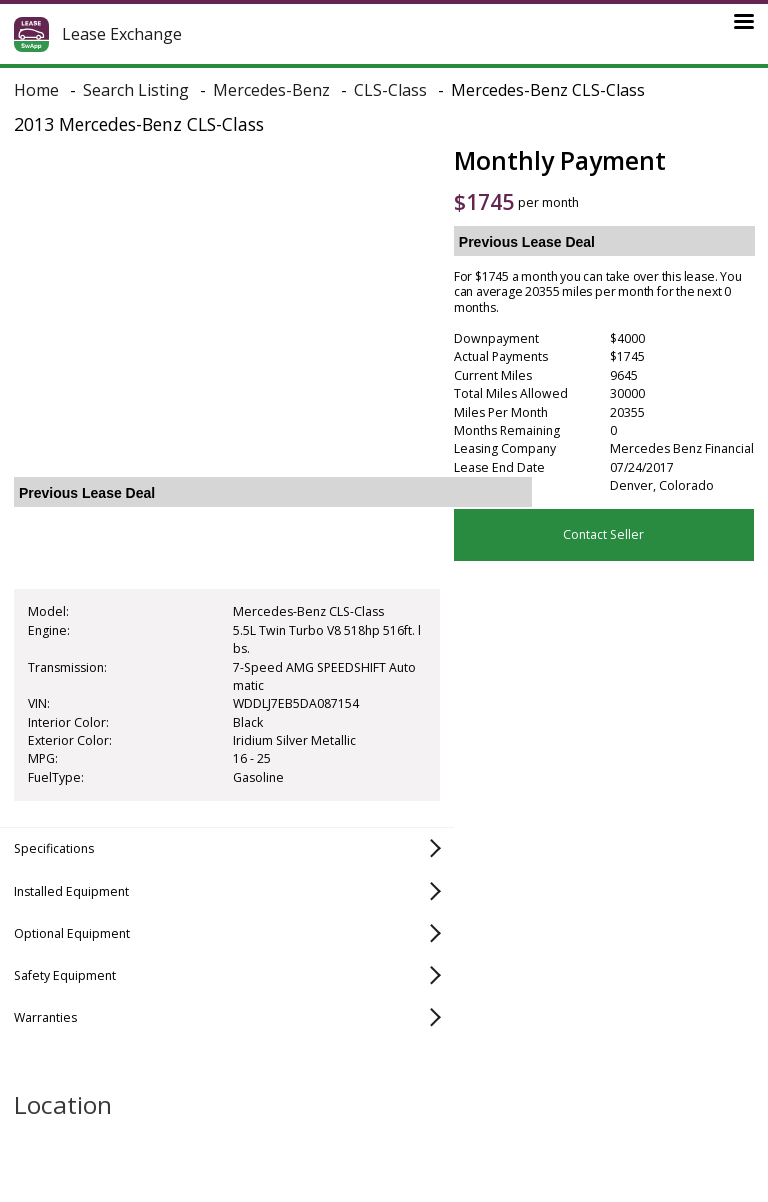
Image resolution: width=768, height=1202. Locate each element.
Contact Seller (603, 534)
